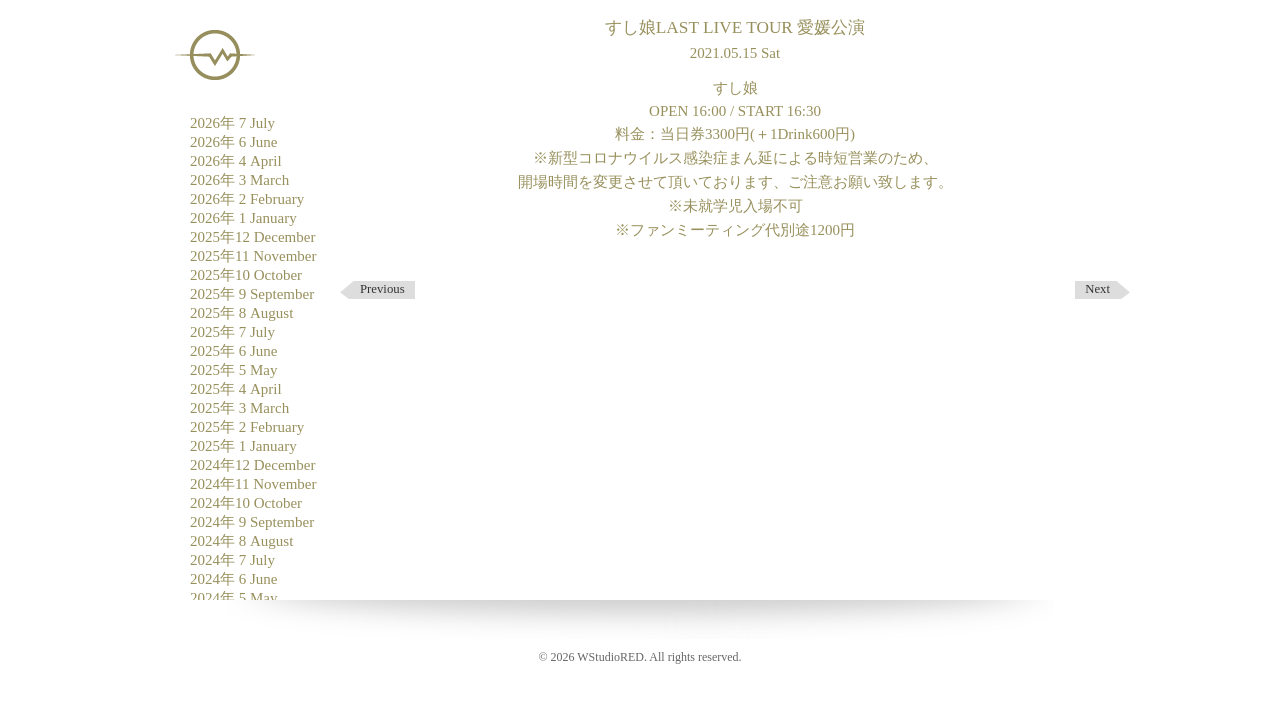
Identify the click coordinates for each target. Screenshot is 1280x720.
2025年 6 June (234, 351)
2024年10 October (246, 503)
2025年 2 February (247, 427)
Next (1097, 289)
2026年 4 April (236, 161)
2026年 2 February (247, 199)
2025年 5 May (234, 370)
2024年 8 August (241, 541)
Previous (382, 289)
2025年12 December (252, 237)
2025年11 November (253, 256)
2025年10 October (246, 275)
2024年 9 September (252, 522)
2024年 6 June (234, 579)
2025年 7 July (232, 332)
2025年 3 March (239, 408)
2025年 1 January (243, 446)
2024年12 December (252, 465)
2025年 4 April (236, 389)
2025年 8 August (241, 313)
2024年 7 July (232, 560)
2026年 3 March (239, 180)
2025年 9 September (252, 294)
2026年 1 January (243, 218)
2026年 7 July (232, 123)
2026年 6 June (234, 142)
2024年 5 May (234, 598)
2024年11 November (253, 484)
